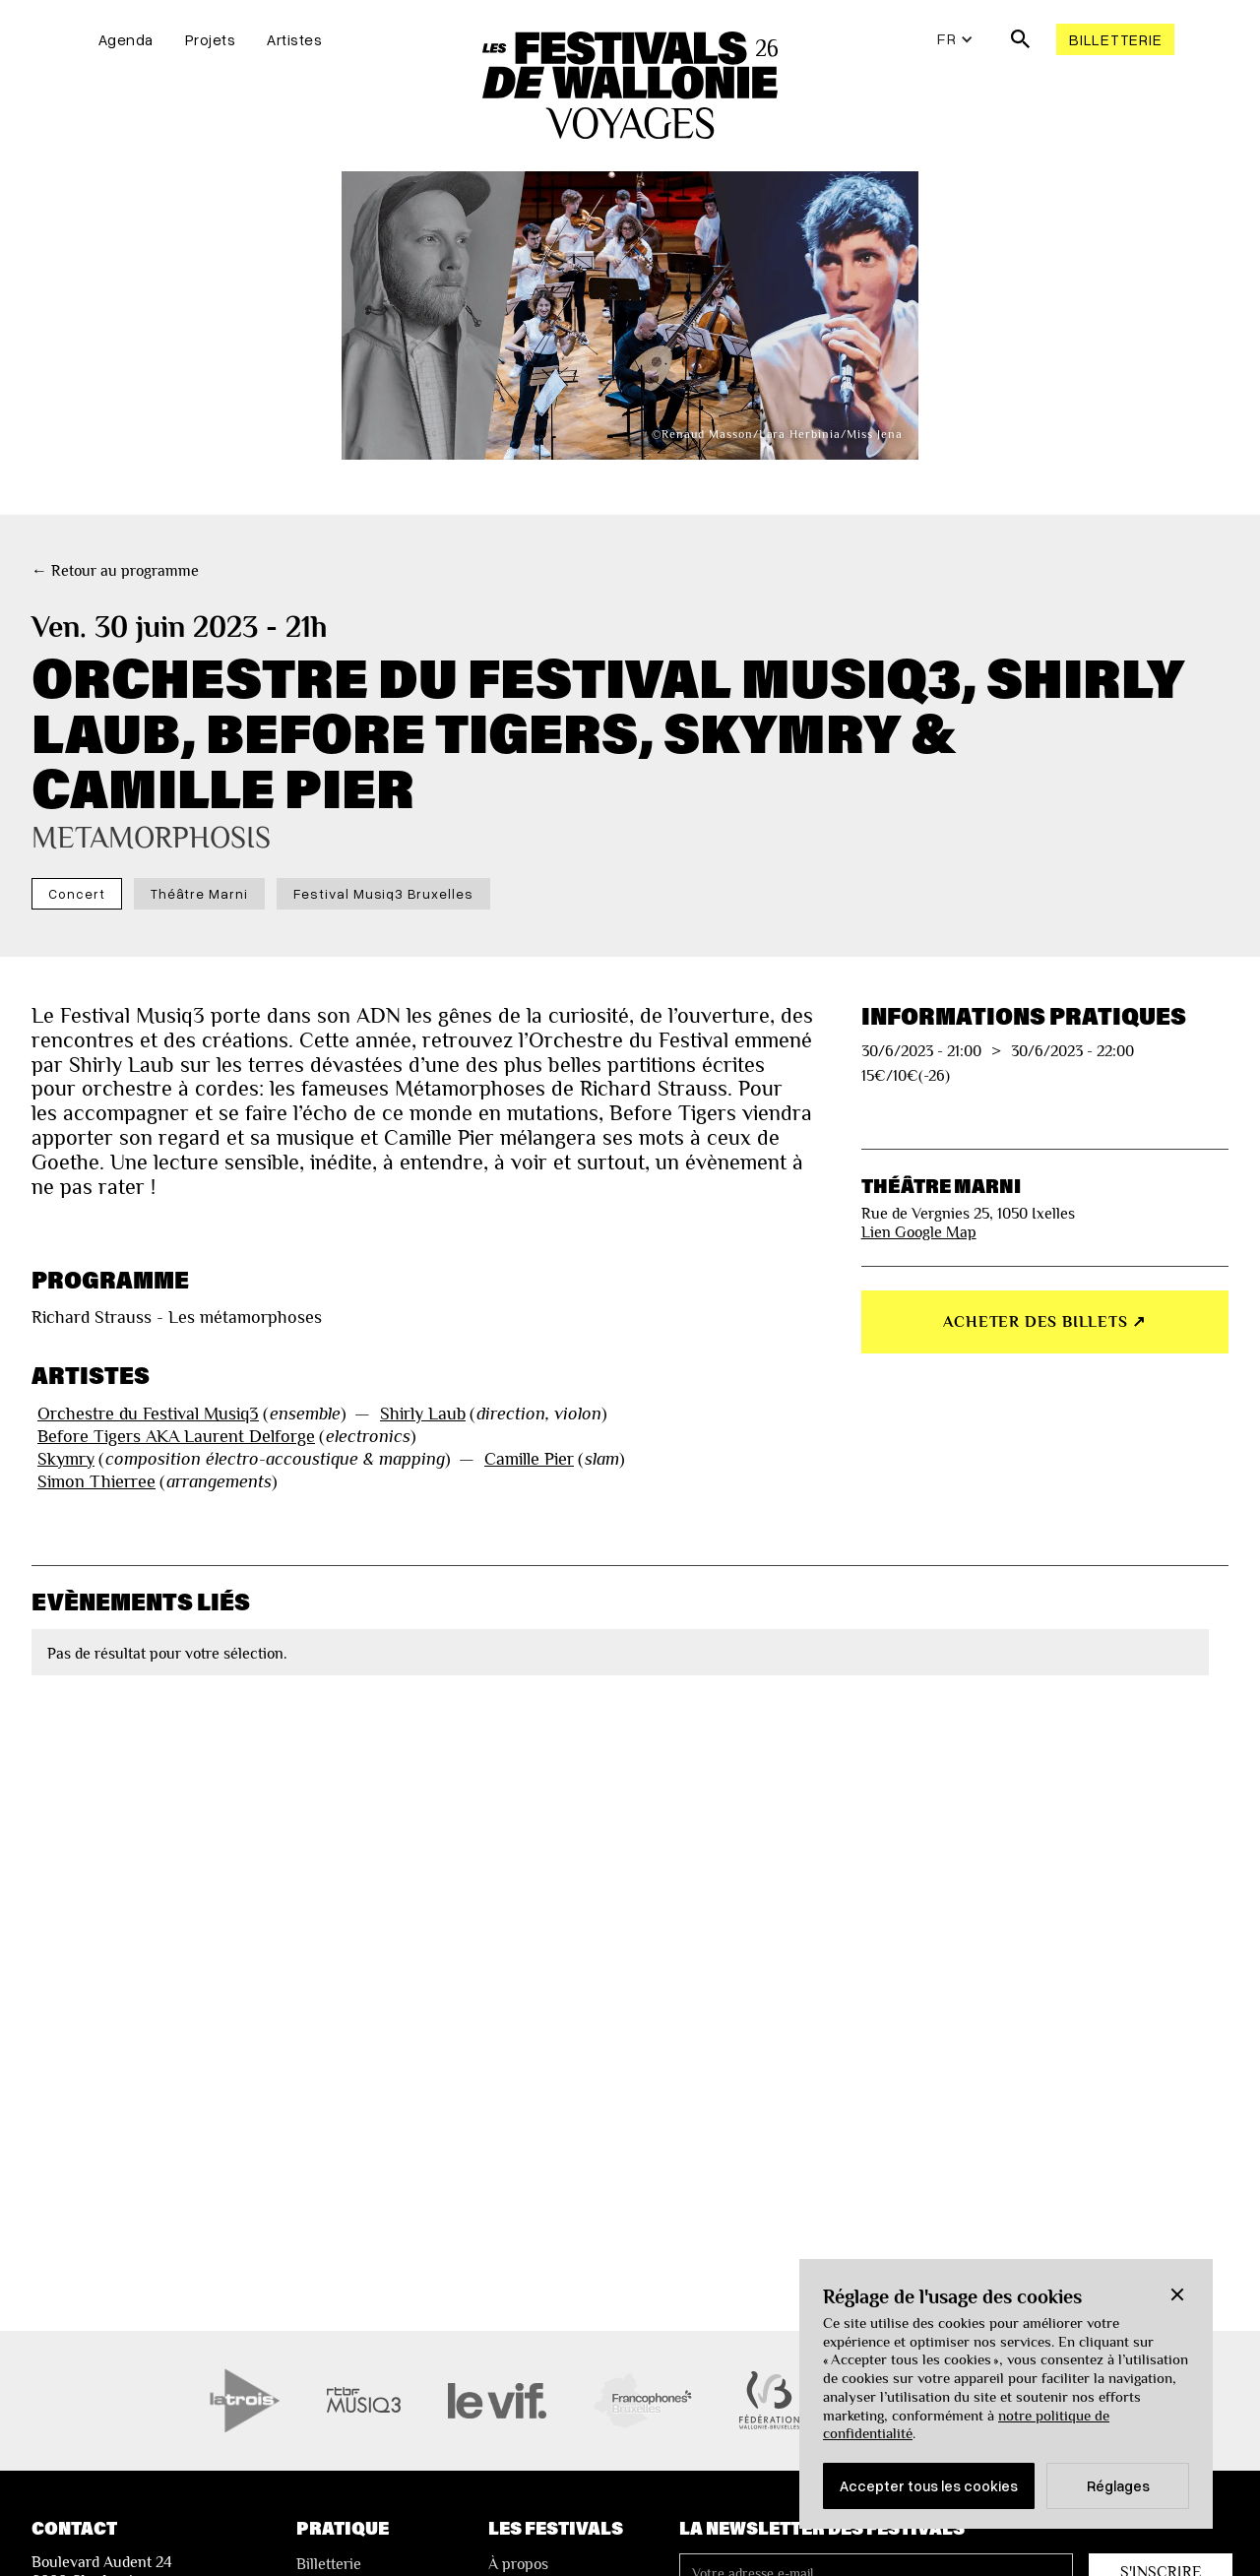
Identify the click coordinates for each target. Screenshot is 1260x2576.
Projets (210, 39)
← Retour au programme (115, 571)
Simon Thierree (96, 1481)
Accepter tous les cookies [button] (929, 2485)
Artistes (294, 39)
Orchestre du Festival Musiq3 (148, 1413)
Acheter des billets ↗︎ (1044, 1322)
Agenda (126, 39)
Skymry (65, 1459)
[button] (1177, 2294)
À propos (518, 2564)
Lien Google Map (918, 1232)
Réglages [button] (1118, 2485)
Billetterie (1115, 39)
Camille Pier (529, 1459)
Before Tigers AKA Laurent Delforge (176, 1436)
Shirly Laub (423, 1413)
